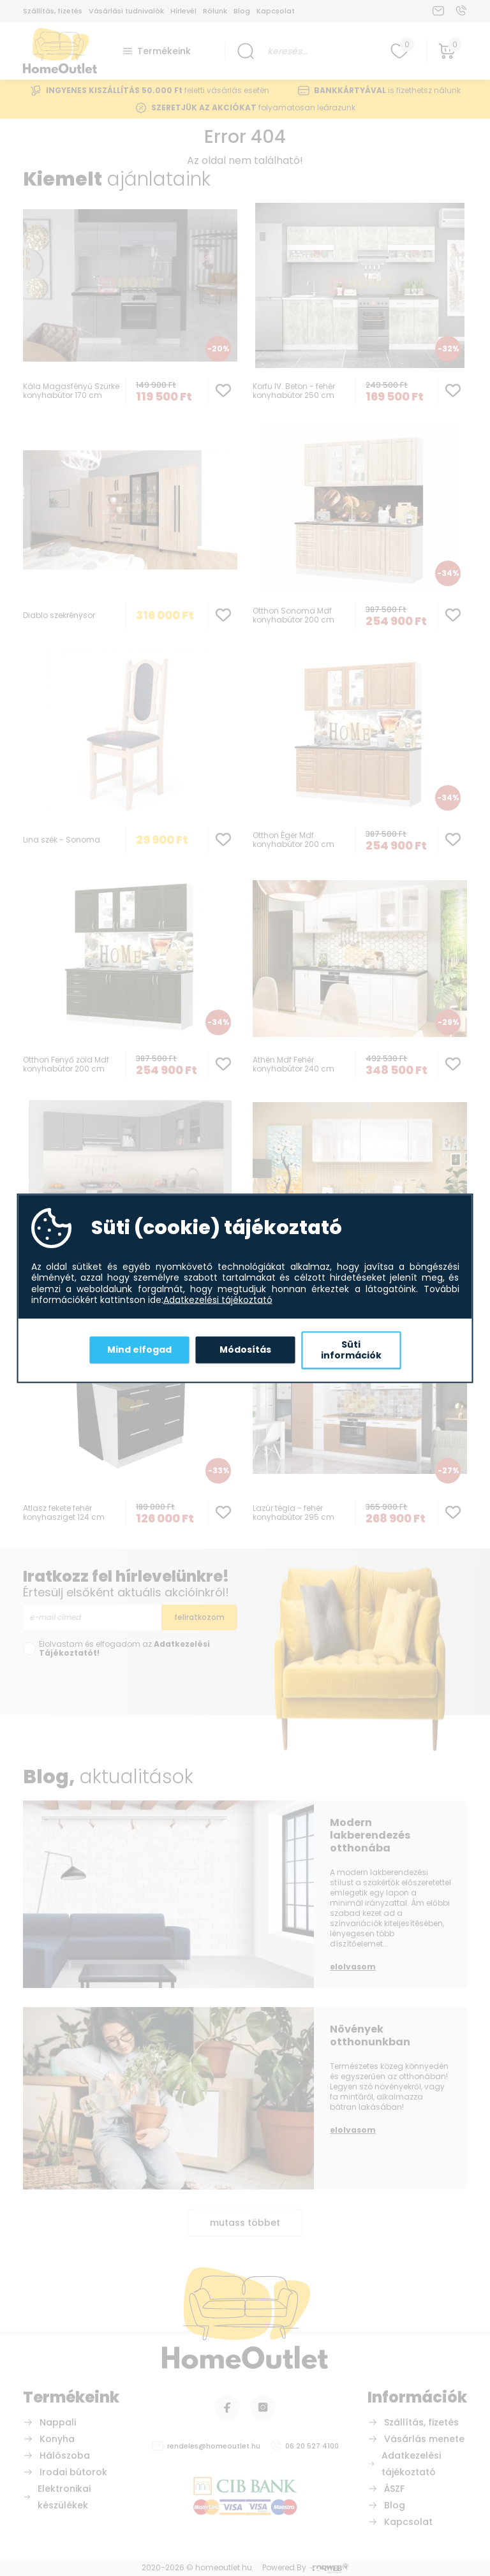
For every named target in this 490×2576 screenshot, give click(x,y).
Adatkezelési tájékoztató (217, 1300)
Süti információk (351, 1349)
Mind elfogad (139, 1349)
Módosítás (245, 1349)
